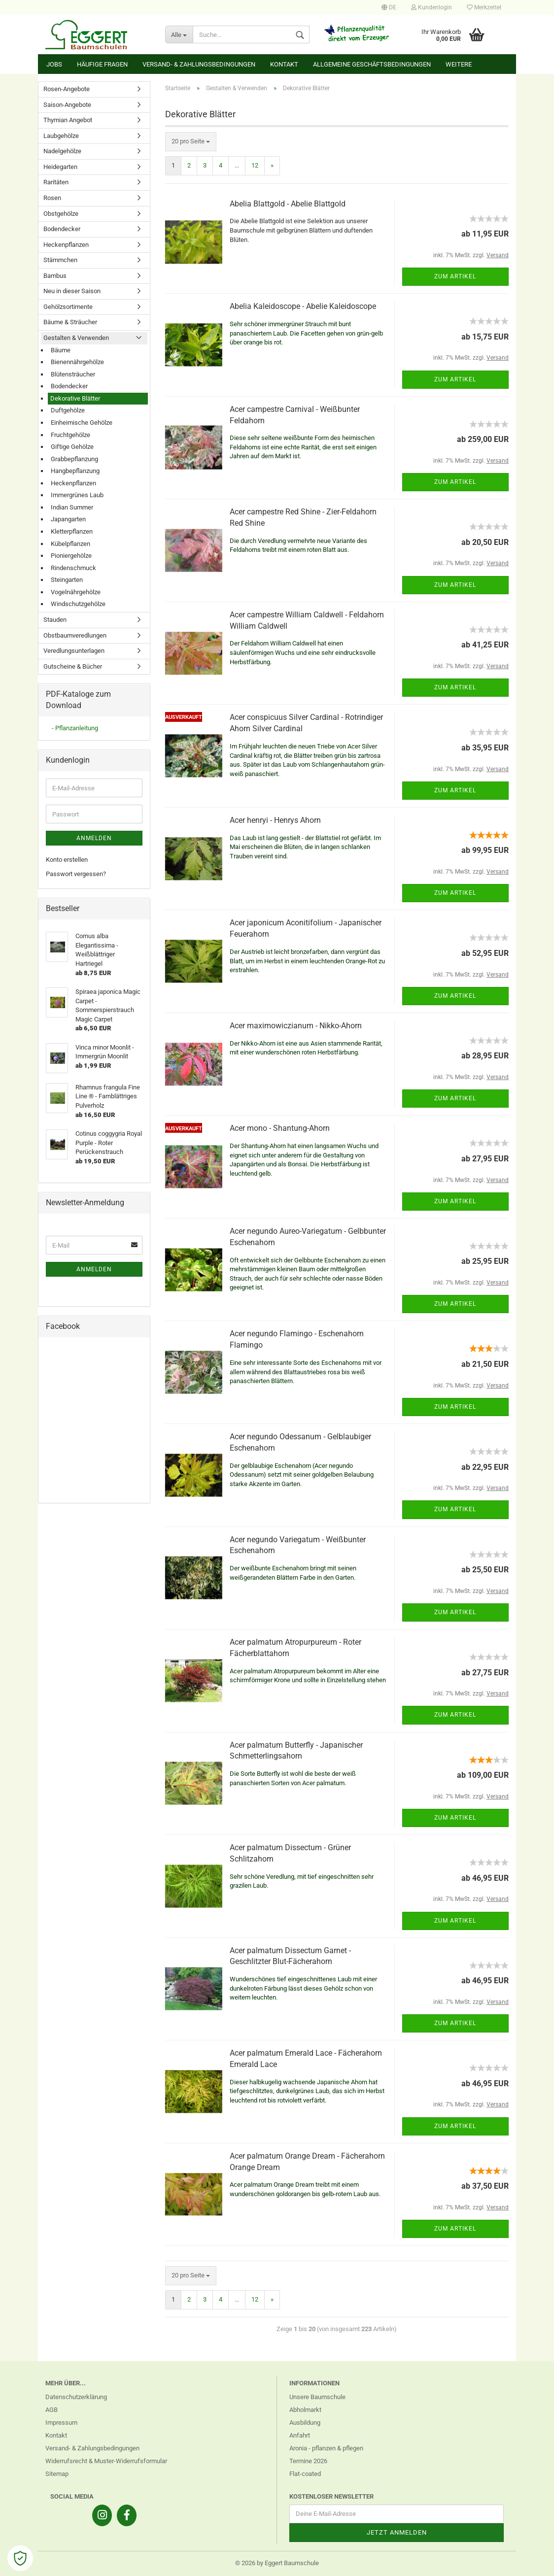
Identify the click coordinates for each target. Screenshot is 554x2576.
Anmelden (94, 838)
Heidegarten (60, 166)
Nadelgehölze (62, 151)
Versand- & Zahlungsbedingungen (198, 64)
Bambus (55, 275)
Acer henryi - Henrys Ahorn (275, 820)
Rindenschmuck (73, 568)
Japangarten (68, 519)
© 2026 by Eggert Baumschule (277, 2563)
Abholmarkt (305, 2409)
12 (254, 165)
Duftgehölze (68, 410)
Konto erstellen (67, 859)
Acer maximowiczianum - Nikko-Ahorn (296, 1025)
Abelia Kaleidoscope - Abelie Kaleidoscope (303, 306)
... (237, 165)
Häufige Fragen (102, 64)
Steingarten (67, 579)
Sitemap (57, 2473)
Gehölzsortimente (68, 306)
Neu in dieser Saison (72, 291)
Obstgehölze (60, 213)
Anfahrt (299, 2435)
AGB (51, 2409)
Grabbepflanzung (74, 459)
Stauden (55, 619)
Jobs (54, 64)
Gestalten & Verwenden (76, 337)
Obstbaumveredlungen (74, 635)
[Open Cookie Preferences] (20, 2558)
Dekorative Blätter (75, 398)
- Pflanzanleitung (75, 728)
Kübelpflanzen (70, 543)
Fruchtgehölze (70, 435)
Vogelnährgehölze (76, 592)
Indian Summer (72, 507)
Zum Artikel (455, 276)
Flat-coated (305, 2473)
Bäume (60, 350)
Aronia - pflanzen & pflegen (326, 2448)
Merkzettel (484, 7)
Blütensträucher (73, 374)
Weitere (459, 64)
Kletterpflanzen (72, 531)
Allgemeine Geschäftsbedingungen (372, 64)
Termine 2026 (308, 2461)
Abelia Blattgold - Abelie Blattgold (288, 203)
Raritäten (56, 182)
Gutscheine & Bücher (72, 666)
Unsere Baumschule (317, 2397)
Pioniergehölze (71, 555)
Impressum (61, 2422)
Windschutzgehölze (78, 604)
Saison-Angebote (67, 104)
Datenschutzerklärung (76, 2397)
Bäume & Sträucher (70, 322)
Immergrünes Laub (77, 495)
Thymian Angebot (67, 120)
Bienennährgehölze (77, 362)
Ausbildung (304, 2422)
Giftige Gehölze (72, 446)
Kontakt (284, 64)
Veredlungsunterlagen (73, 650)
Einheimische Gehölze (81, 422)
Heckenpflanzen (66, 244)
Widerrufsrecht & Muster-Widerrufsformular (106, 2461)
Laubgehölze (61, 135)
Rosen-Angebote (66, 89)
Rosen (52, 198)
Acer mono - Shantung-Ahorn (280, 1128)
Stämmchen (60, 260)
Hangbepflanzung (75, 471)
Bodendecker (61, 229)
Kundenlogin (431, 7)
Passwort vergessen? (76, 874)
